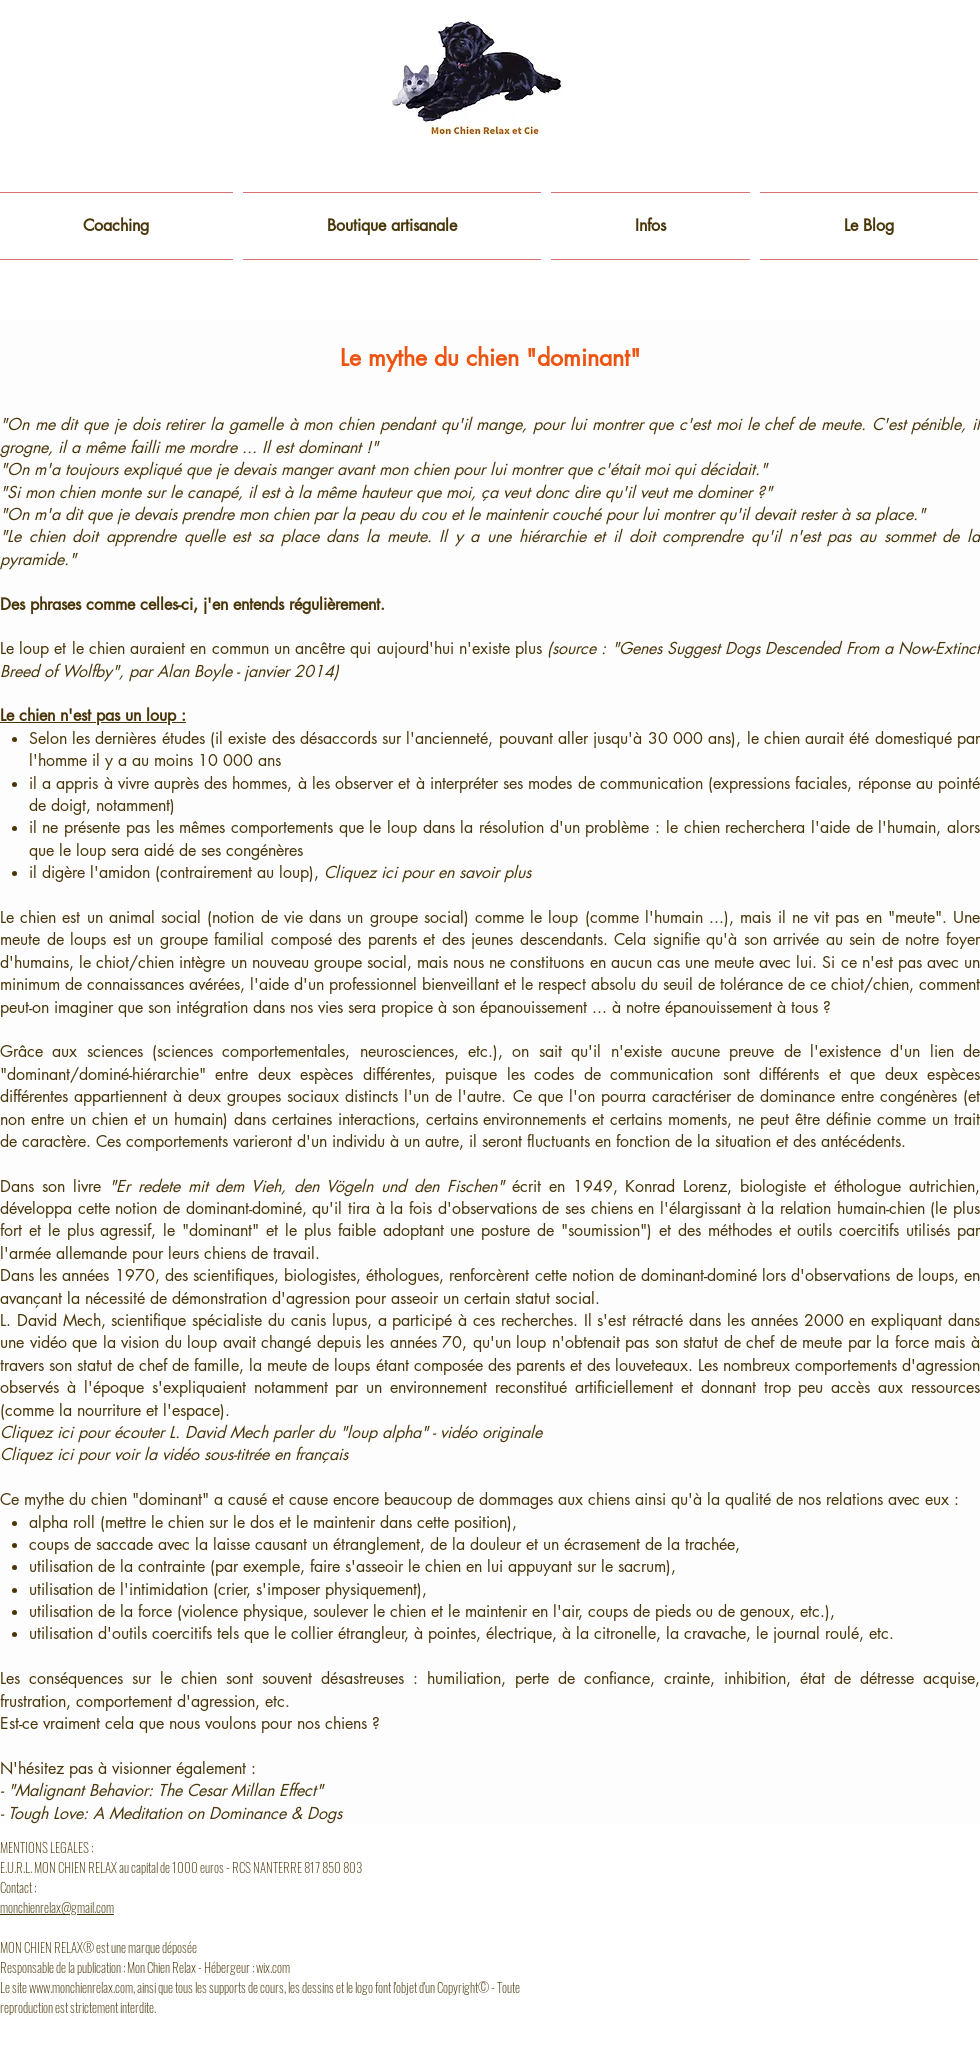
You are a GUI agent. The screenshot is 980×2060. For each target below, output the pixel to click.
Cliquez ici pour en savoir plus (427, 872)
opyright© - (470, 1987)
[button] (650, 226)
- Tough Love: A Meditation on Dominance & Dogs (171, 1813)
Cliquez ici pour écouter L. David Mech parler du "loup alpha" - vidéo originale (271, 1432)
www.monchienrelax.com (81, 1987)
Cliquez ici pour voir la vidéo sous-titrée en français (174, 1454)
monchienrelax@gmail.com (57, 1907)
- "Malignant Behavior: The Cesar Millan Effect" (161, 1790)
